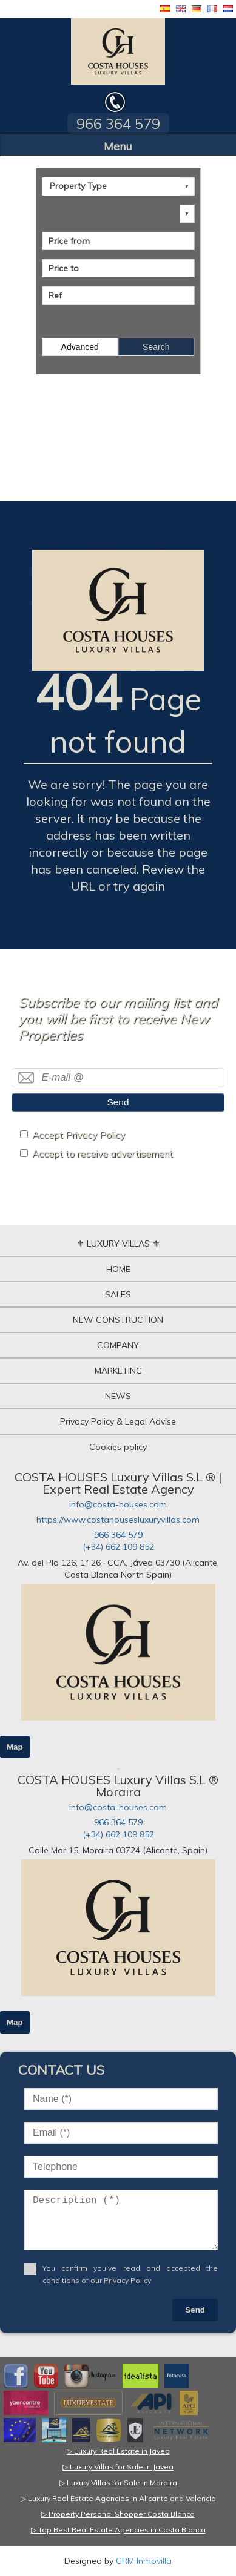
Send (118, 1102)
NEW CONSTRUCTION (118, 1319)
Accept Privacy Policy (78, 1135)
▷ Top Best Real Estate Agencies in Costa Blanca (118, 2529)
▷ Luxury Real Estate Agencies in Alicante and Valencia (118, 2498)
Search (156, 347)
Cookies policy (118, 1446)
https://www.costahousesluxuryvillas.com (118, 1519)
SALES (118, 1294)
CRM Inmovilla (144, 2560)
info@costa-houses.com (118, 1504)
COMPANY (118, 1345)
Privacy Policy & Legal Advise (118, 1421)
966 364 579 (118, 1534)
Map (15, 1746)
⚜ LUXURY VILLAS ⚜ (118, 1243)
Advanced (80, 347)
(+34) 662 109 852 (118, 1546)
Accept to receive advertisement (102, 1153)
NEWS (118, 1396)
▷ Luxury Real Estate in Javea (118, 2451)
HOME (118, 1268)
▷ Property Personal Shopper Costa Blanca (118, 2513)
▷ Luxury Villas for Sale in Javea (118, 2466)
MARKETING (118, 1370)
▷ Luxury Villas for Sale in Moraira (118, 2482)
